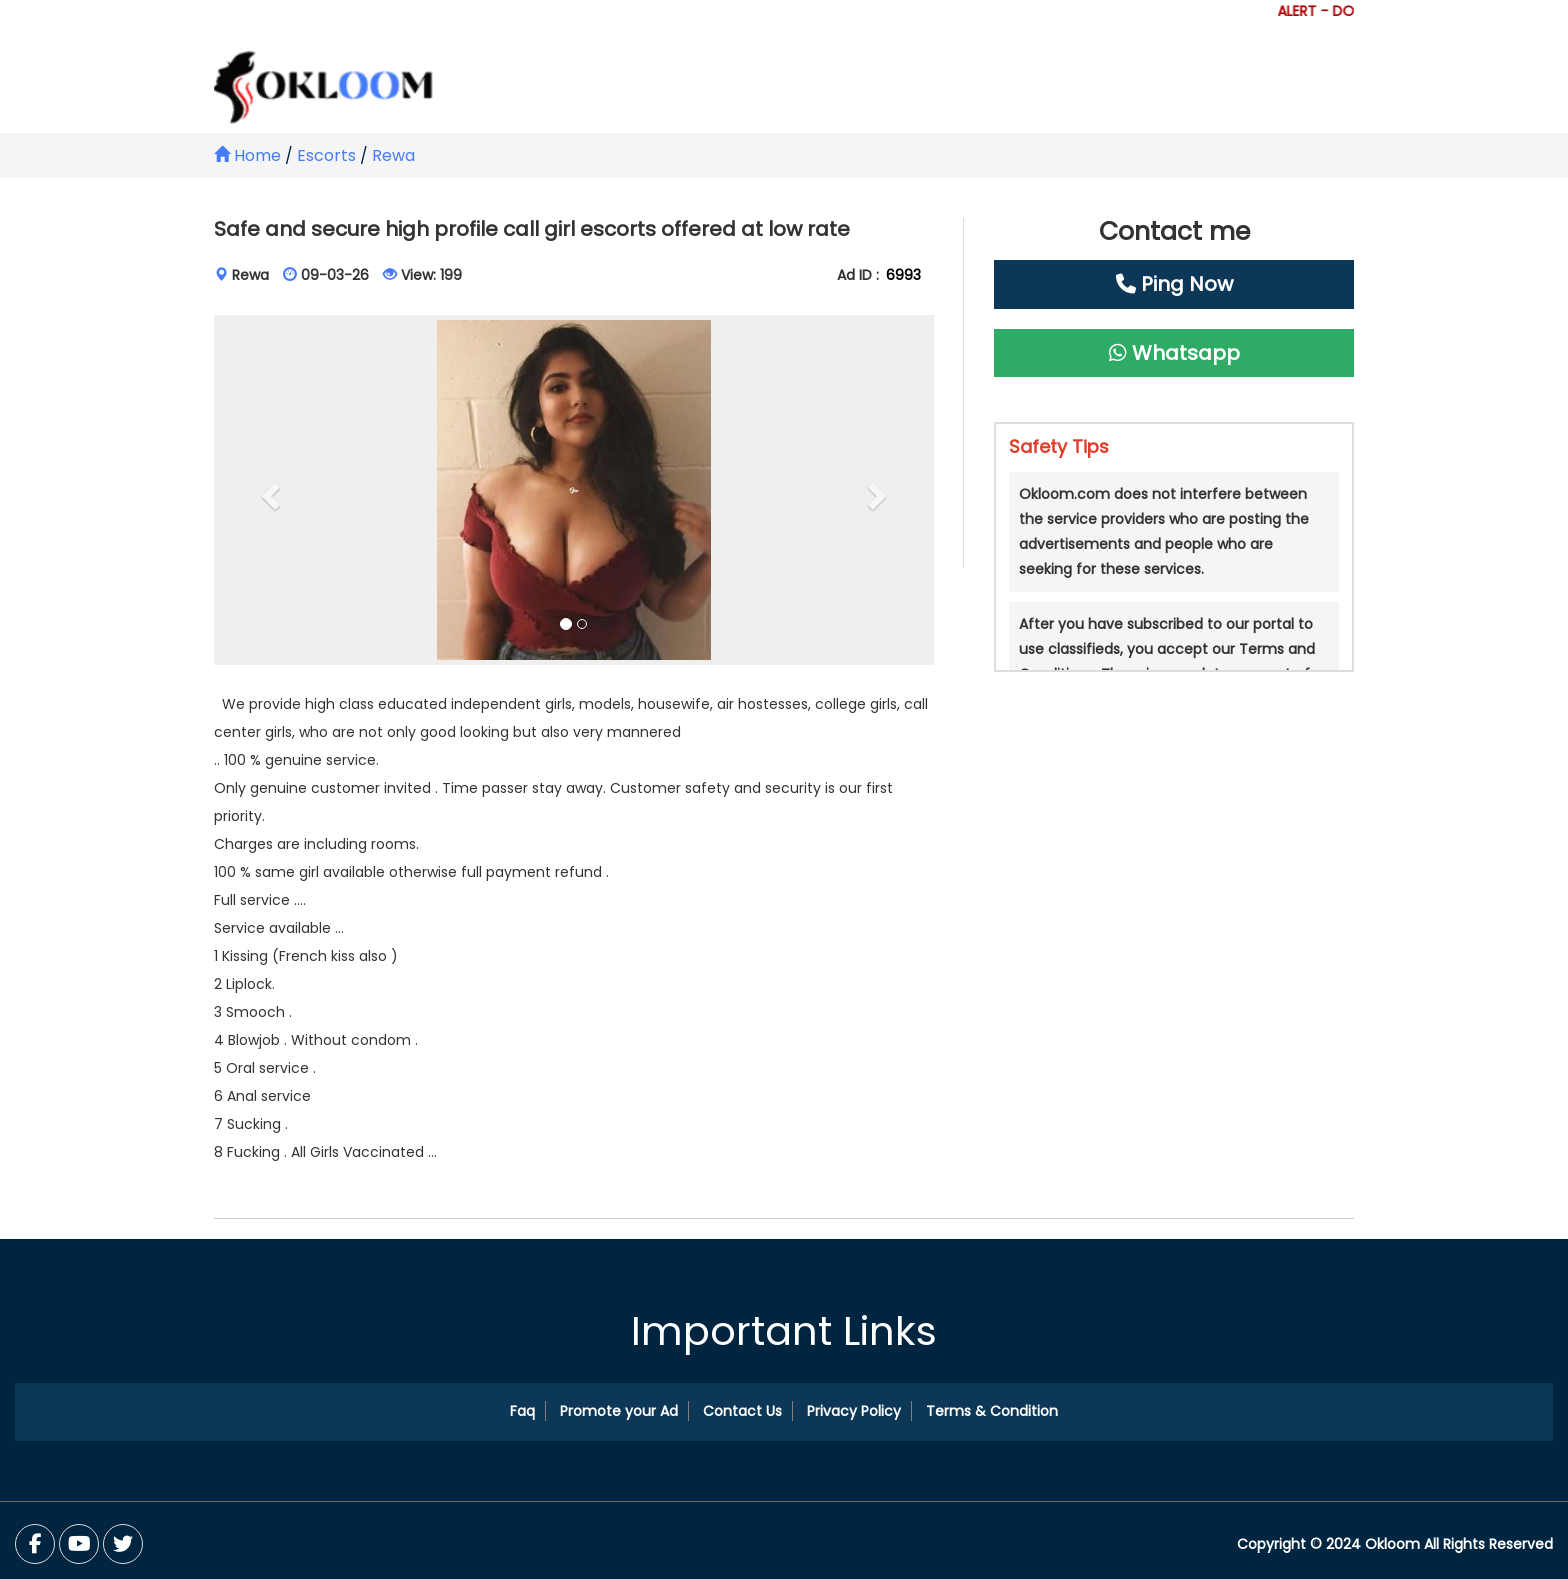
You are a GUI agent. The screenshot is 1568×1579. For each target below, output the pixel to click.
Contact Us (742, 1411)
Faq (522, 1411)
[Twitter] (79, 1544)
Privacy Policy (854, 1411)
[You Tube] (123, 1544)
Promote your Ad (619, 1411)
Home (247, 155)
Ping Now (1174, 284)
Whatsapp (1174, 353)
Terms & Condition (992, 1411)
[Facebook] (35, 1544)
